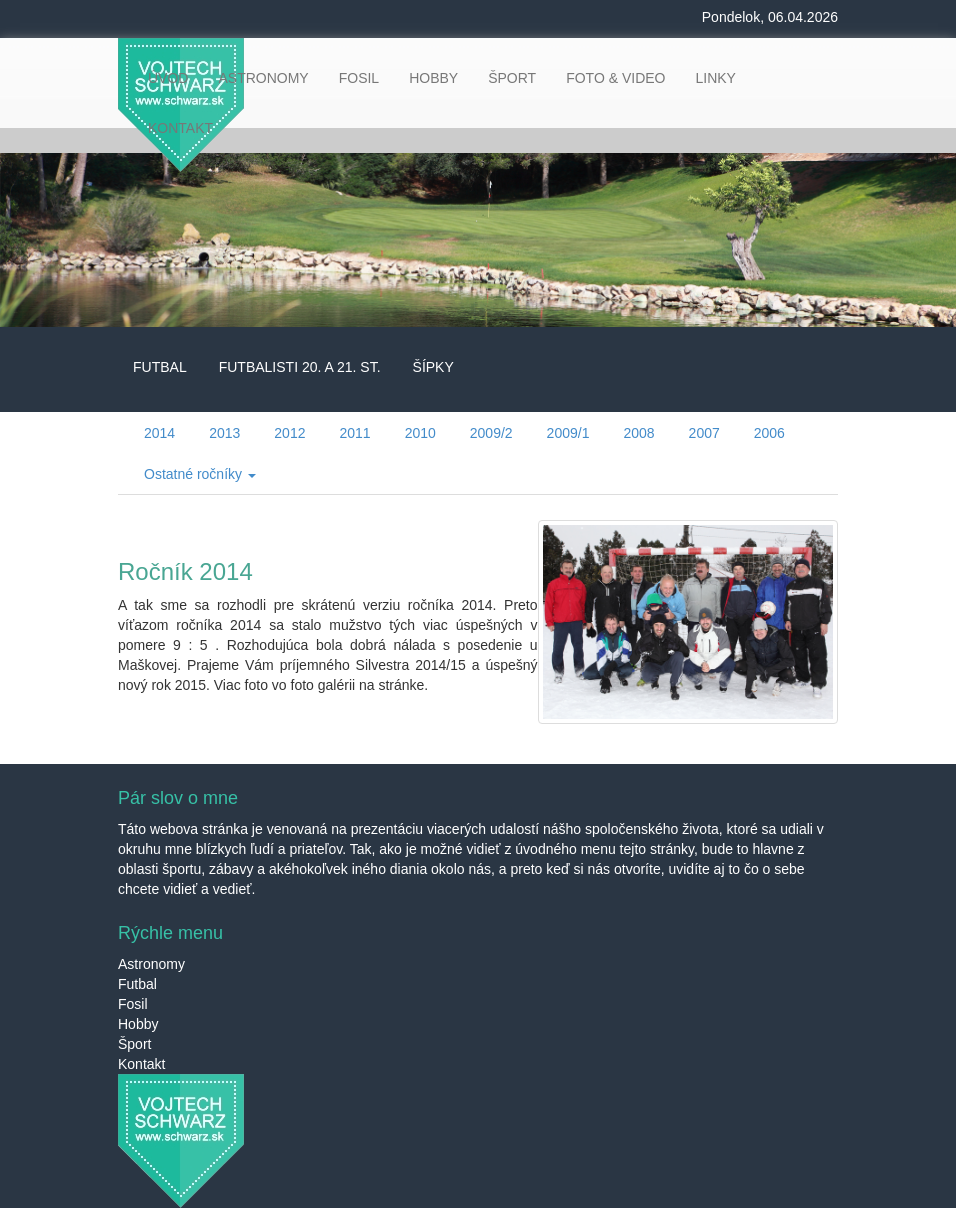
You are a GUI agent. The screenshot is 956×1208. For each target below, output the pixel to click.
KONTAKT (180, 128)
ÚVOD (168, 78)
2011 (354, 433)
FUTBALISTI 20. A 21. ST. (300, 367)
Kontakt (141, 1064)
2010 (420, 433)
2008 (638, 433)
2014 (159, 433)
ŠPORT (512, 78)
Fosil (133, 1004)
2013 (224, 433)
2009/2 (491, 433)
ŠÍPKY (433, 367)
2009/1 (568, 433)
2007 (704, 433)
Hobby (138, 1024)
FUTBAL (160, 367)
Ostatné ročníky (200, 474)
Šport (134, 1044)
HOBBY (433, 78)
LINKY (715, 78)
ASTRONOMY (263, 78)
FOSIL (359, 78)
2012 (289, 433)
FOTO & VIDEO (615, 78)
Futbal (137, 984)
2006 (769, 433)
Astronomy (151, 964)
